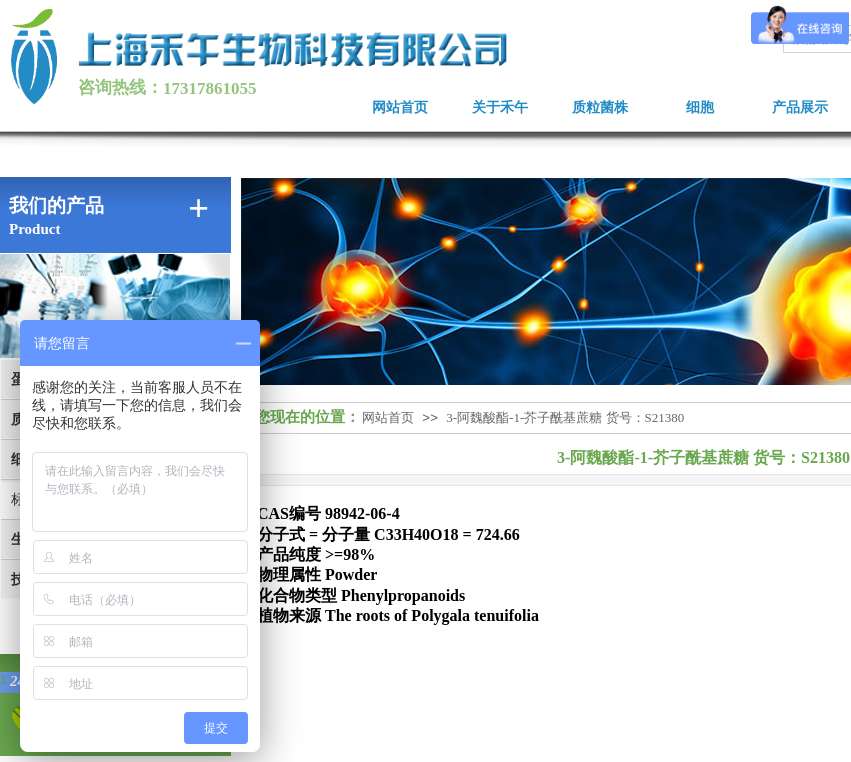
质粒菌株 (600, 107)
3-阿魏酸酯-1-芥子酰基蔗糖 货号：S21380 (565, 417)
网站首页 (400, 107)
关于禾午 (500, 107)
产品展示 (800, 107)
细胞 (700, 107)
